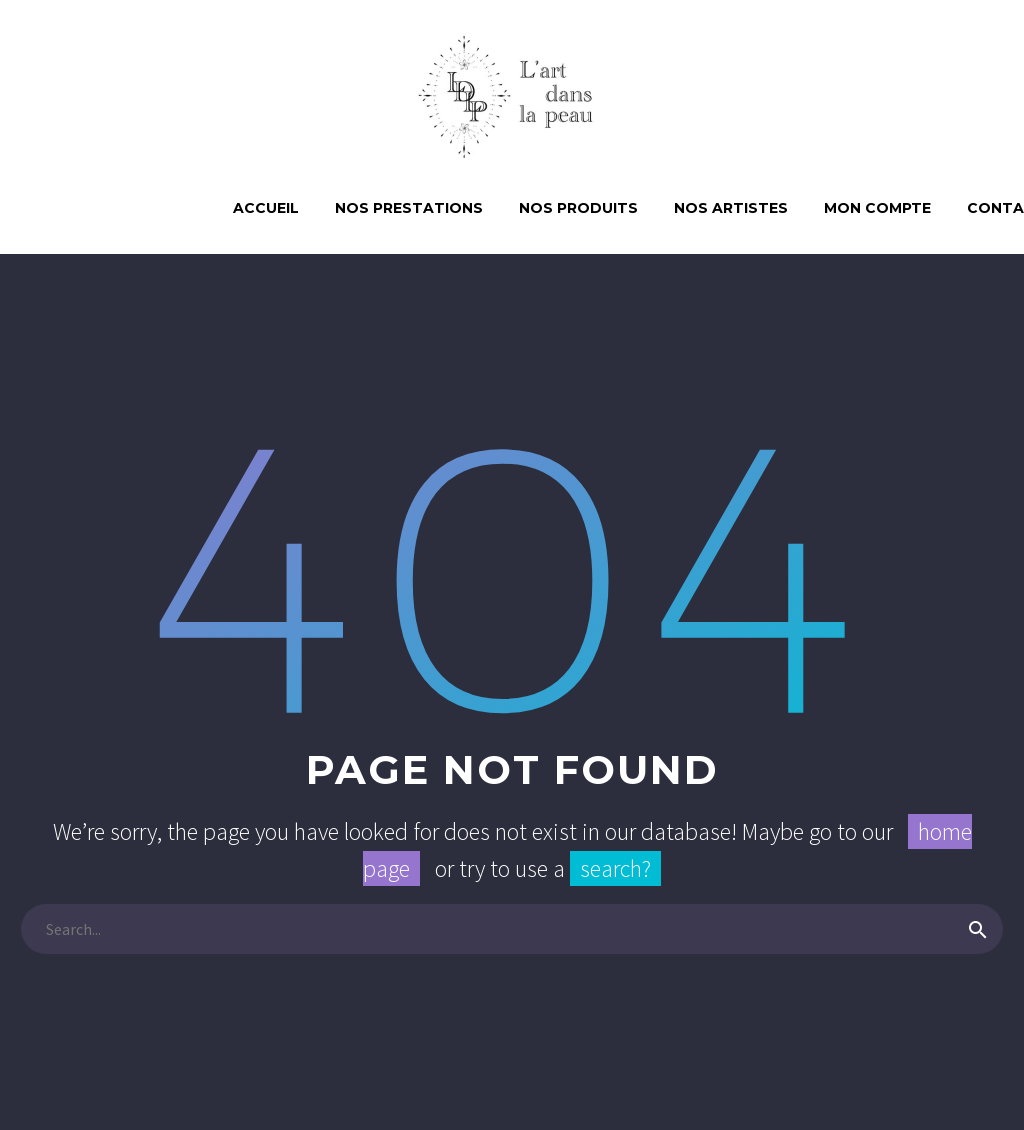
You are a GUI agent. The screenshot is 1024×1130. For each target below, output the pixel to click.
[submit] (978, 929)
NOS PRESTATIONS (409, 208)
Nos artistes (731, 208)
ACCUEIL (266, 208)
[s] (512, 929)
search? (615, 868)
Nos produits (578, 208)
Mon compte (877, 208)
